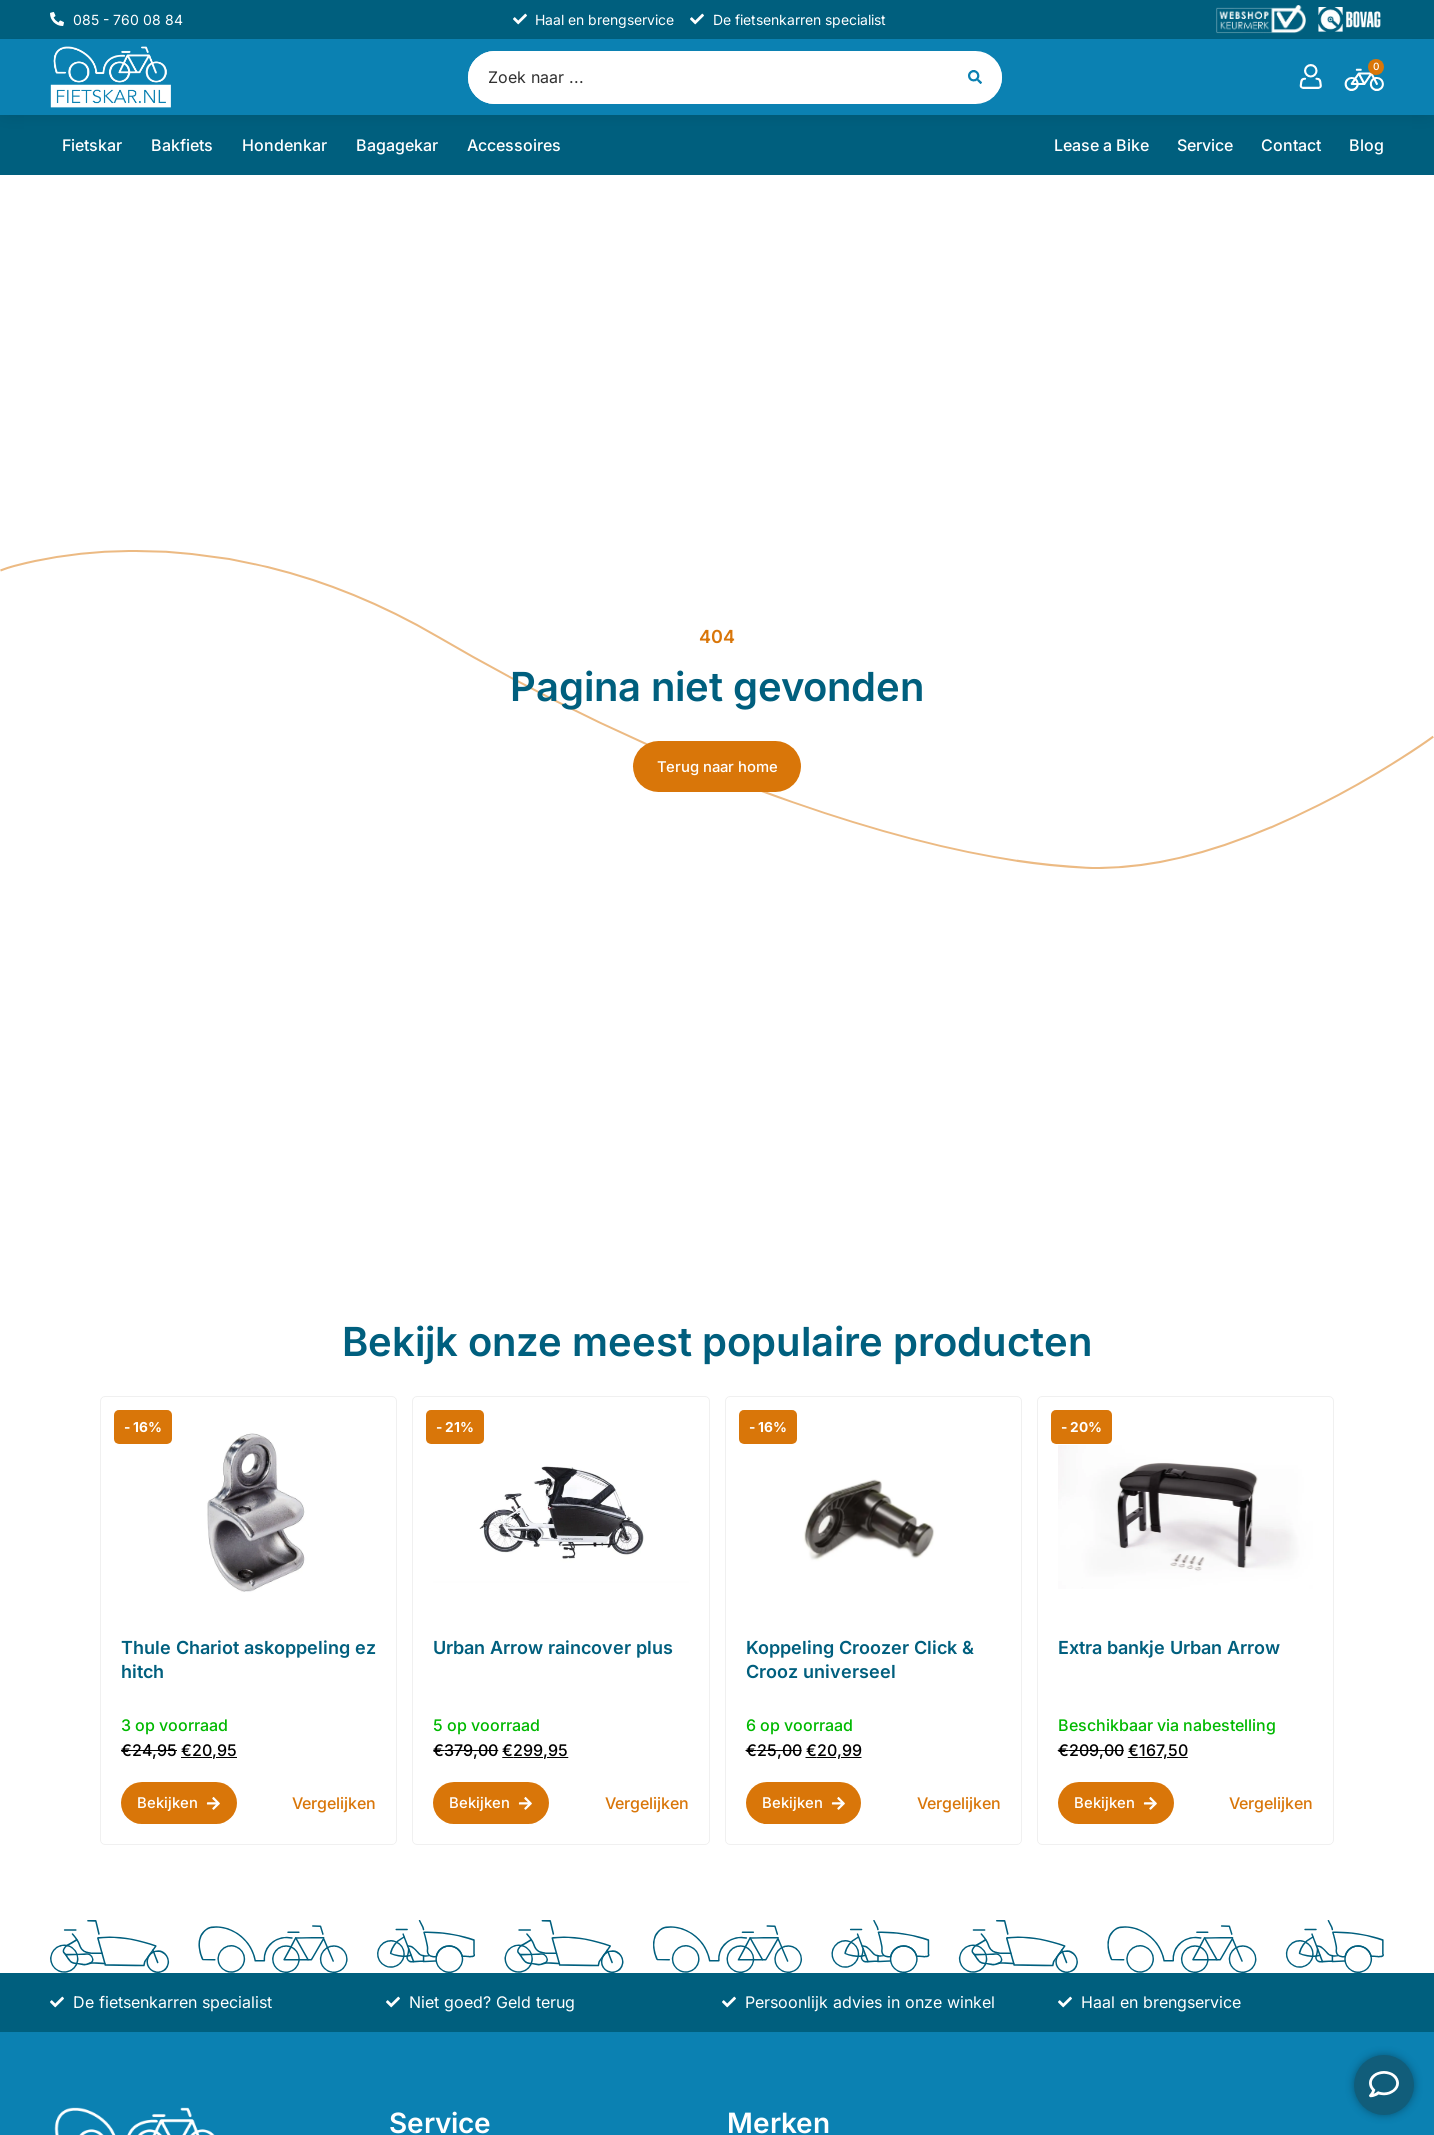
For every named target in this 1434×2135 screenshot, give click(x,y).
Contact (1291, 147)
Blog (1366, 147)
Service (1205, 147)
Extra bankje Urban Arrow (1169, 1649)
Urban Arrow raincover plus (553, 1649)
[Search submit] (979, 77)
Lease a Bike (1101, 147)
